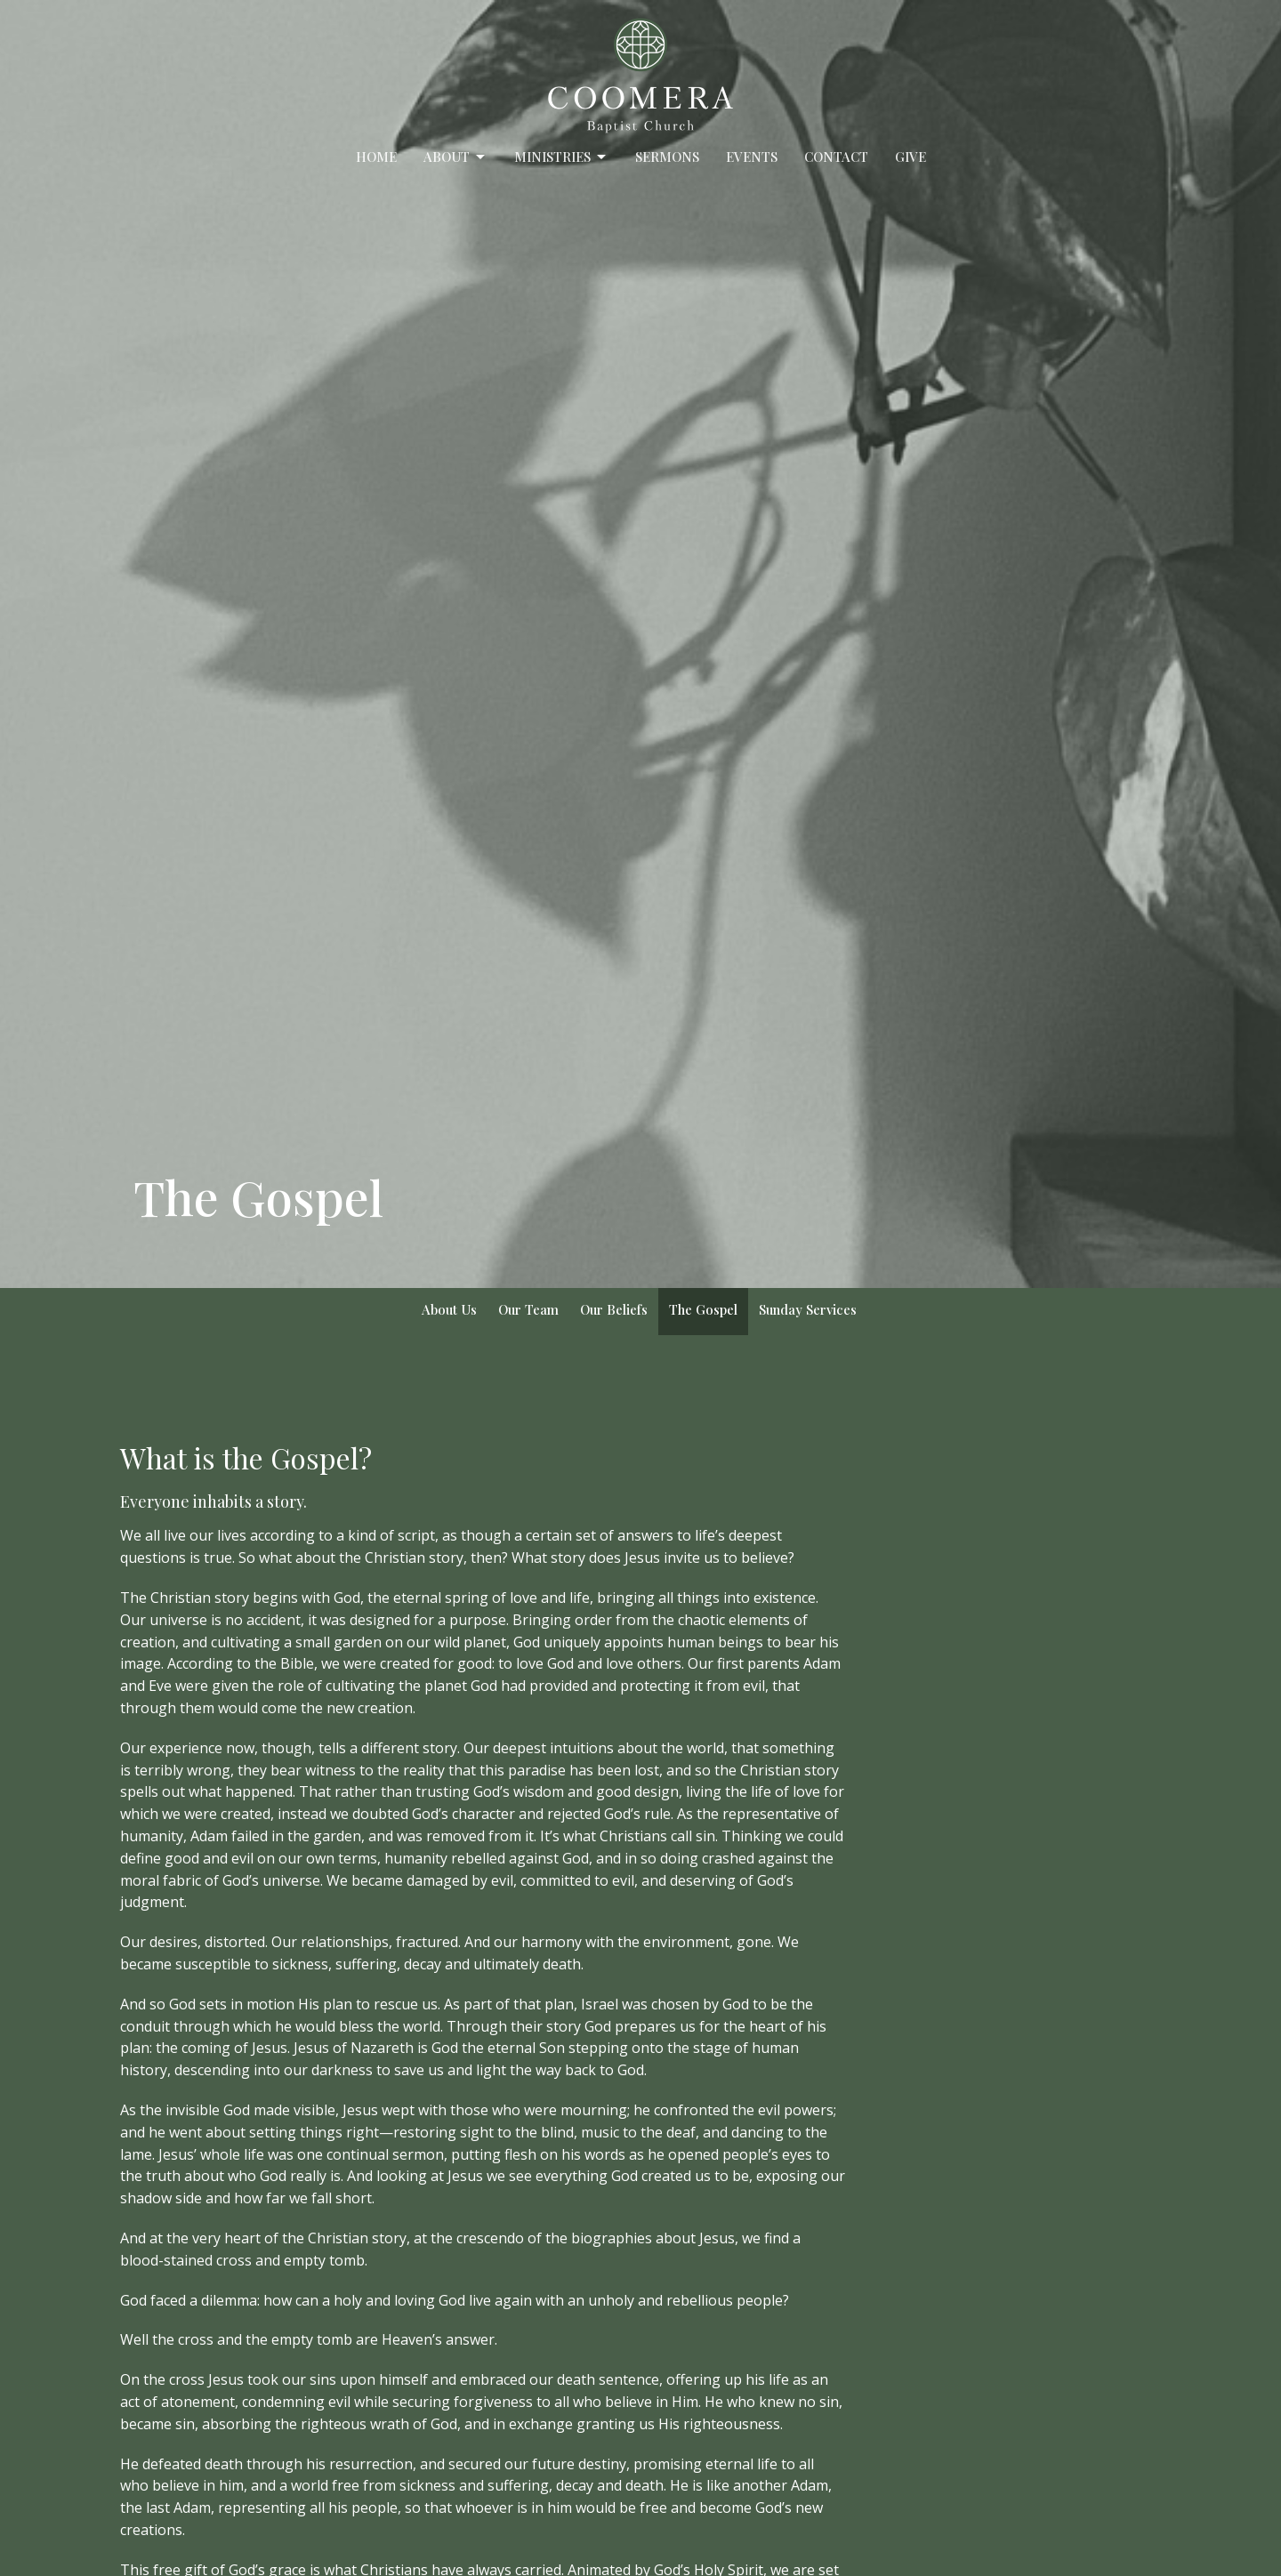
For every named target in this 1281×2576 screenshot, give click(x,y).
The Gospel (703, 1309)
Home (376, 156)
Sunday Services (808, 1309)
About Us (449, 1309)
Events (751, 156)
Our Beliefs (614, 1309)
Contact (836, 156)
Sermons (667, 156)
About (455, 157)
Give (910, 156)
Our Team (528, 1309)
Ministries (561, 157)
